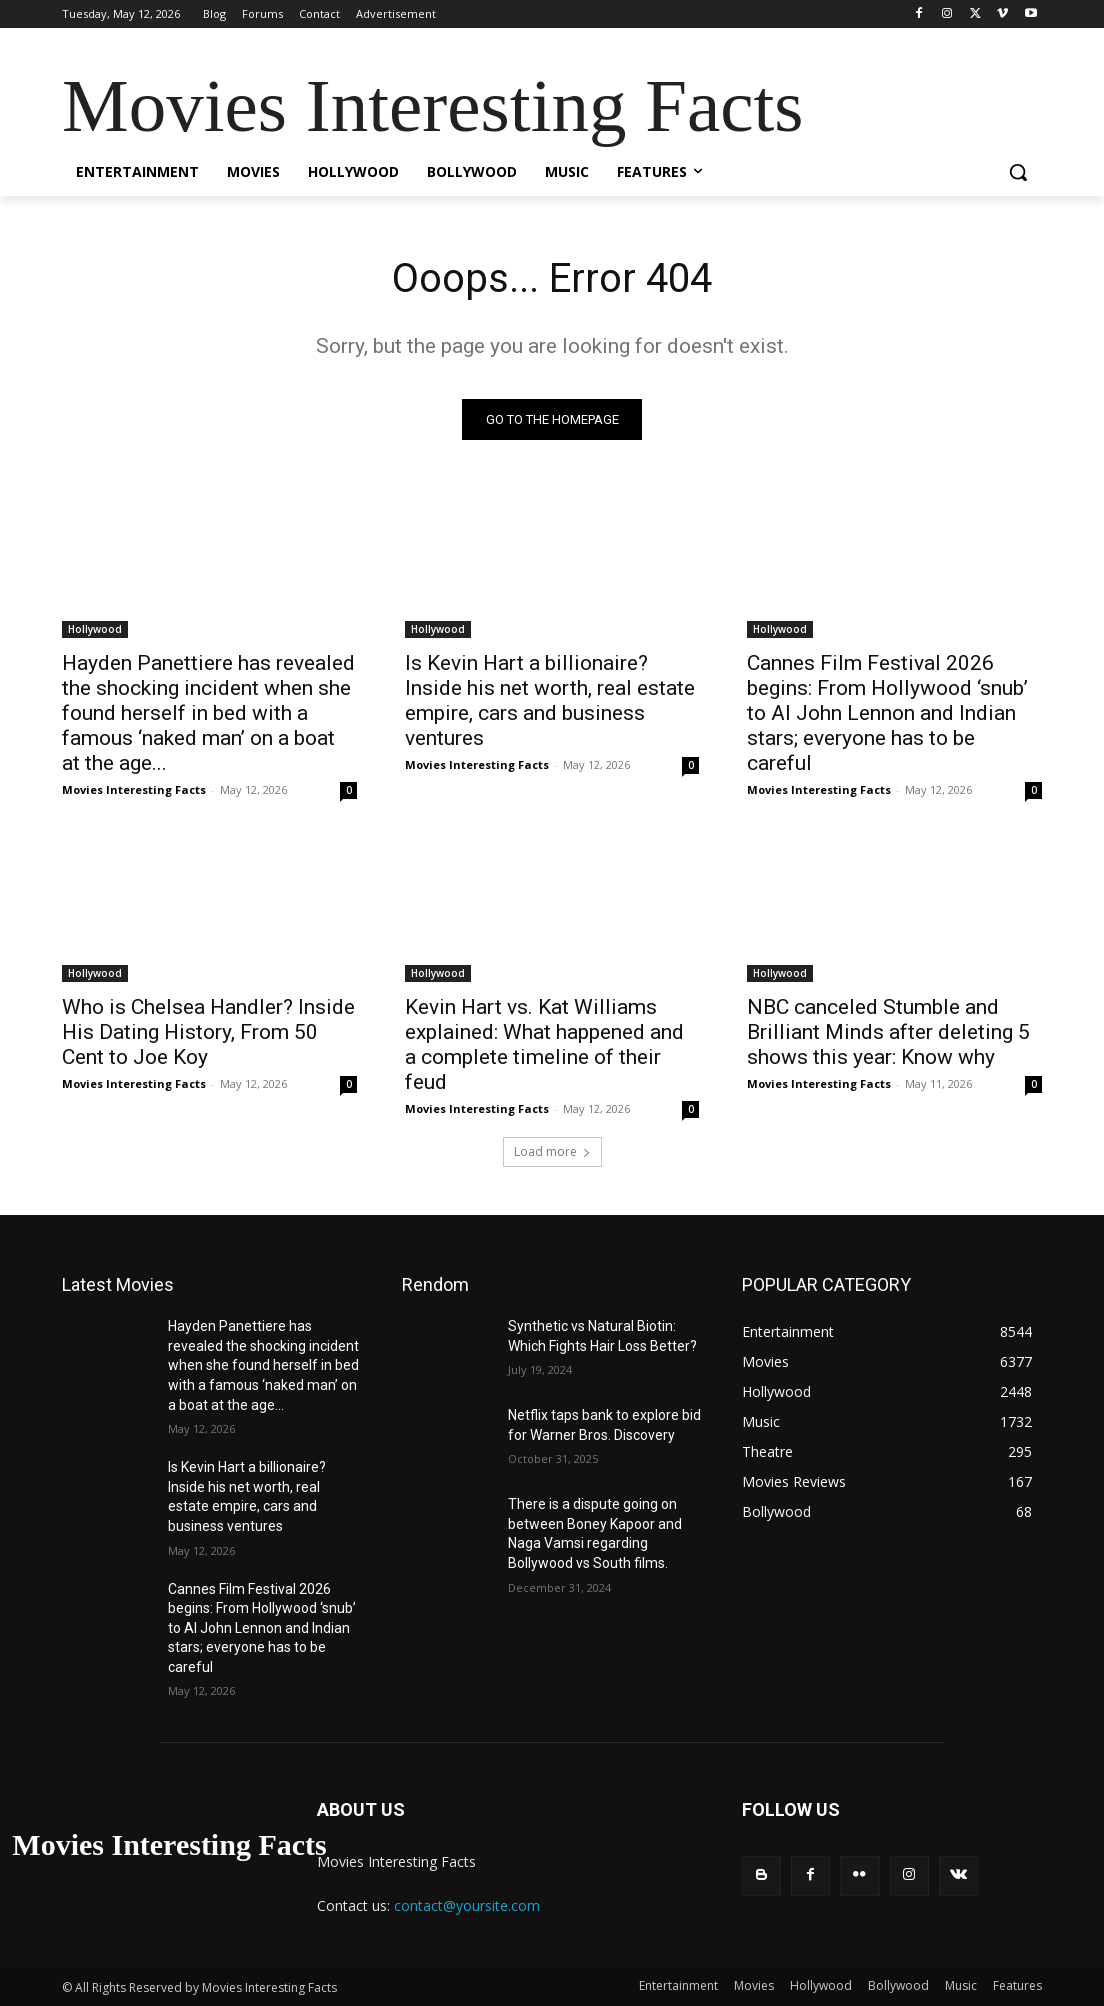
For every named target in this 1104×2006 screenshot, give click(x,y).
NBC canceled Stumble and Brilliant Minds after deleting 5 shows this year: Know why (888, 1031)
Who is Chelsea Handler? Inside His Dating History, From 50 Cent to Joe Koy (208, 1031)
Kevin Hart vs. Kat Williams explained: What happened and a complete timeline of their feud (544, 1043)
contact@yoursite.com (467, 1905)
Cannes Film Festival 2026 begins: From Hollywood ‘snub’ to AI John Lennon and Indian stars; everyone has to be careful (887, 712)
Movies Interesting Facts (134, 788)
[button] (1018, 172)
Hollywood (95, 628)
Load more (552, 1151)
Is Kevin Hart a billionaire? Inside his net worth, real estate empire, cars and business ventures (550, 699)
